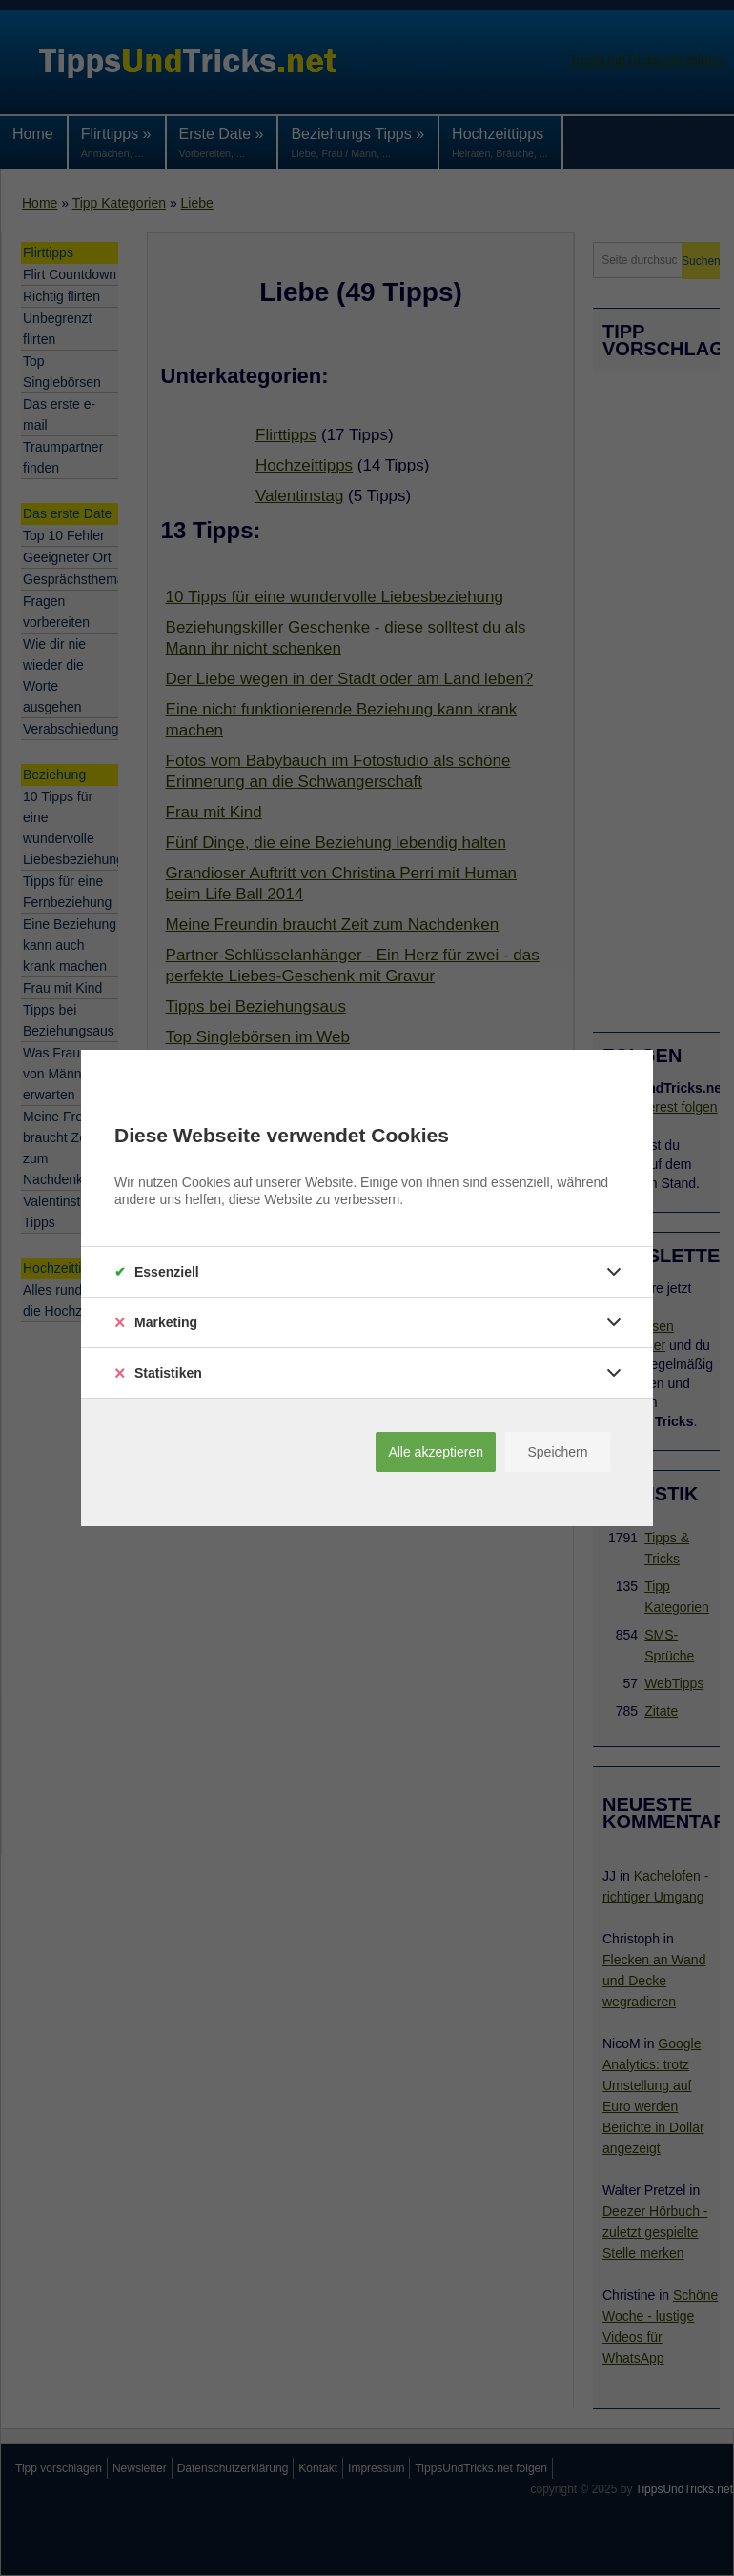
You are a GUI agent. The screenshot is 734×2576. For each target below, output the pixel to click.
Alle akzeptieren (435, 1451)
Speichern (557, 1451)
